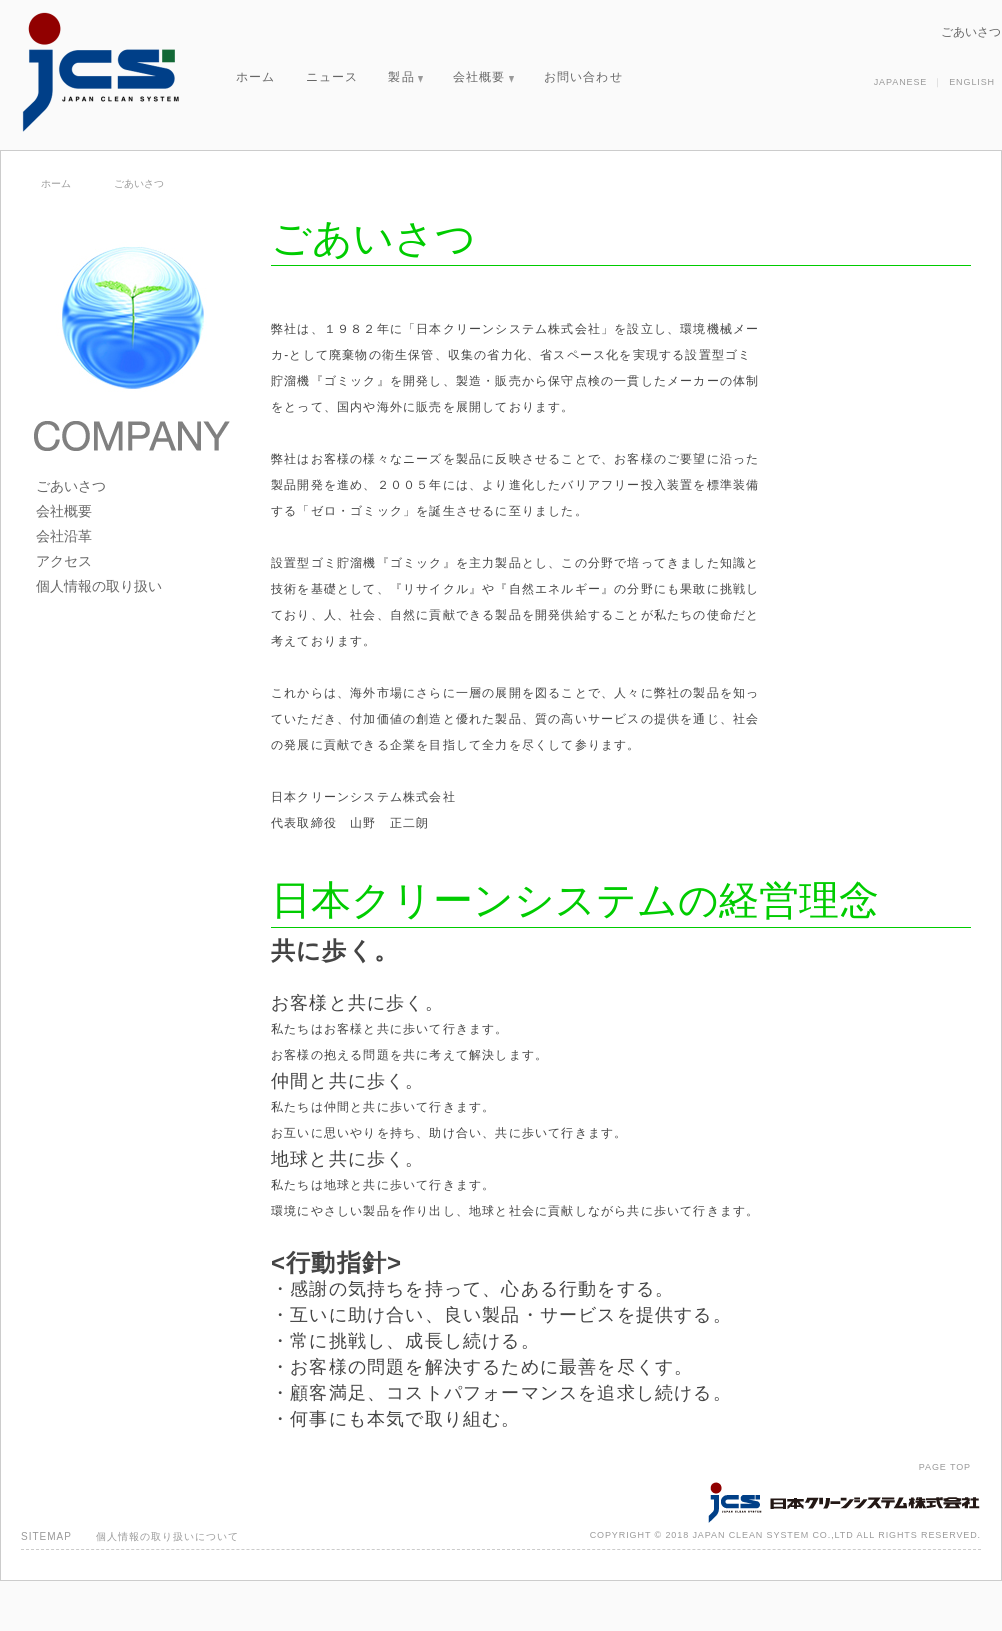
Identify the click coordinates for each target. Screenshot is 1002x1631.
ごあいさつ (71, 486)
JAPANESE (901, 82)
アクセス (64, 561)
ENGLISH (972, 82)
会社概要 (483, 77)
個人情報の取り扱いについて (167, 1536)
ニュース (332, 77)
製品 (405, 77)
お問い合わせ (583, 77)
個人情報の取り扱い (99, 586)
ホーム (256, 77)
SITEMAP (46, 1536)
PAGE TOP (945, 1467)
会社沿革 (64, 536)
